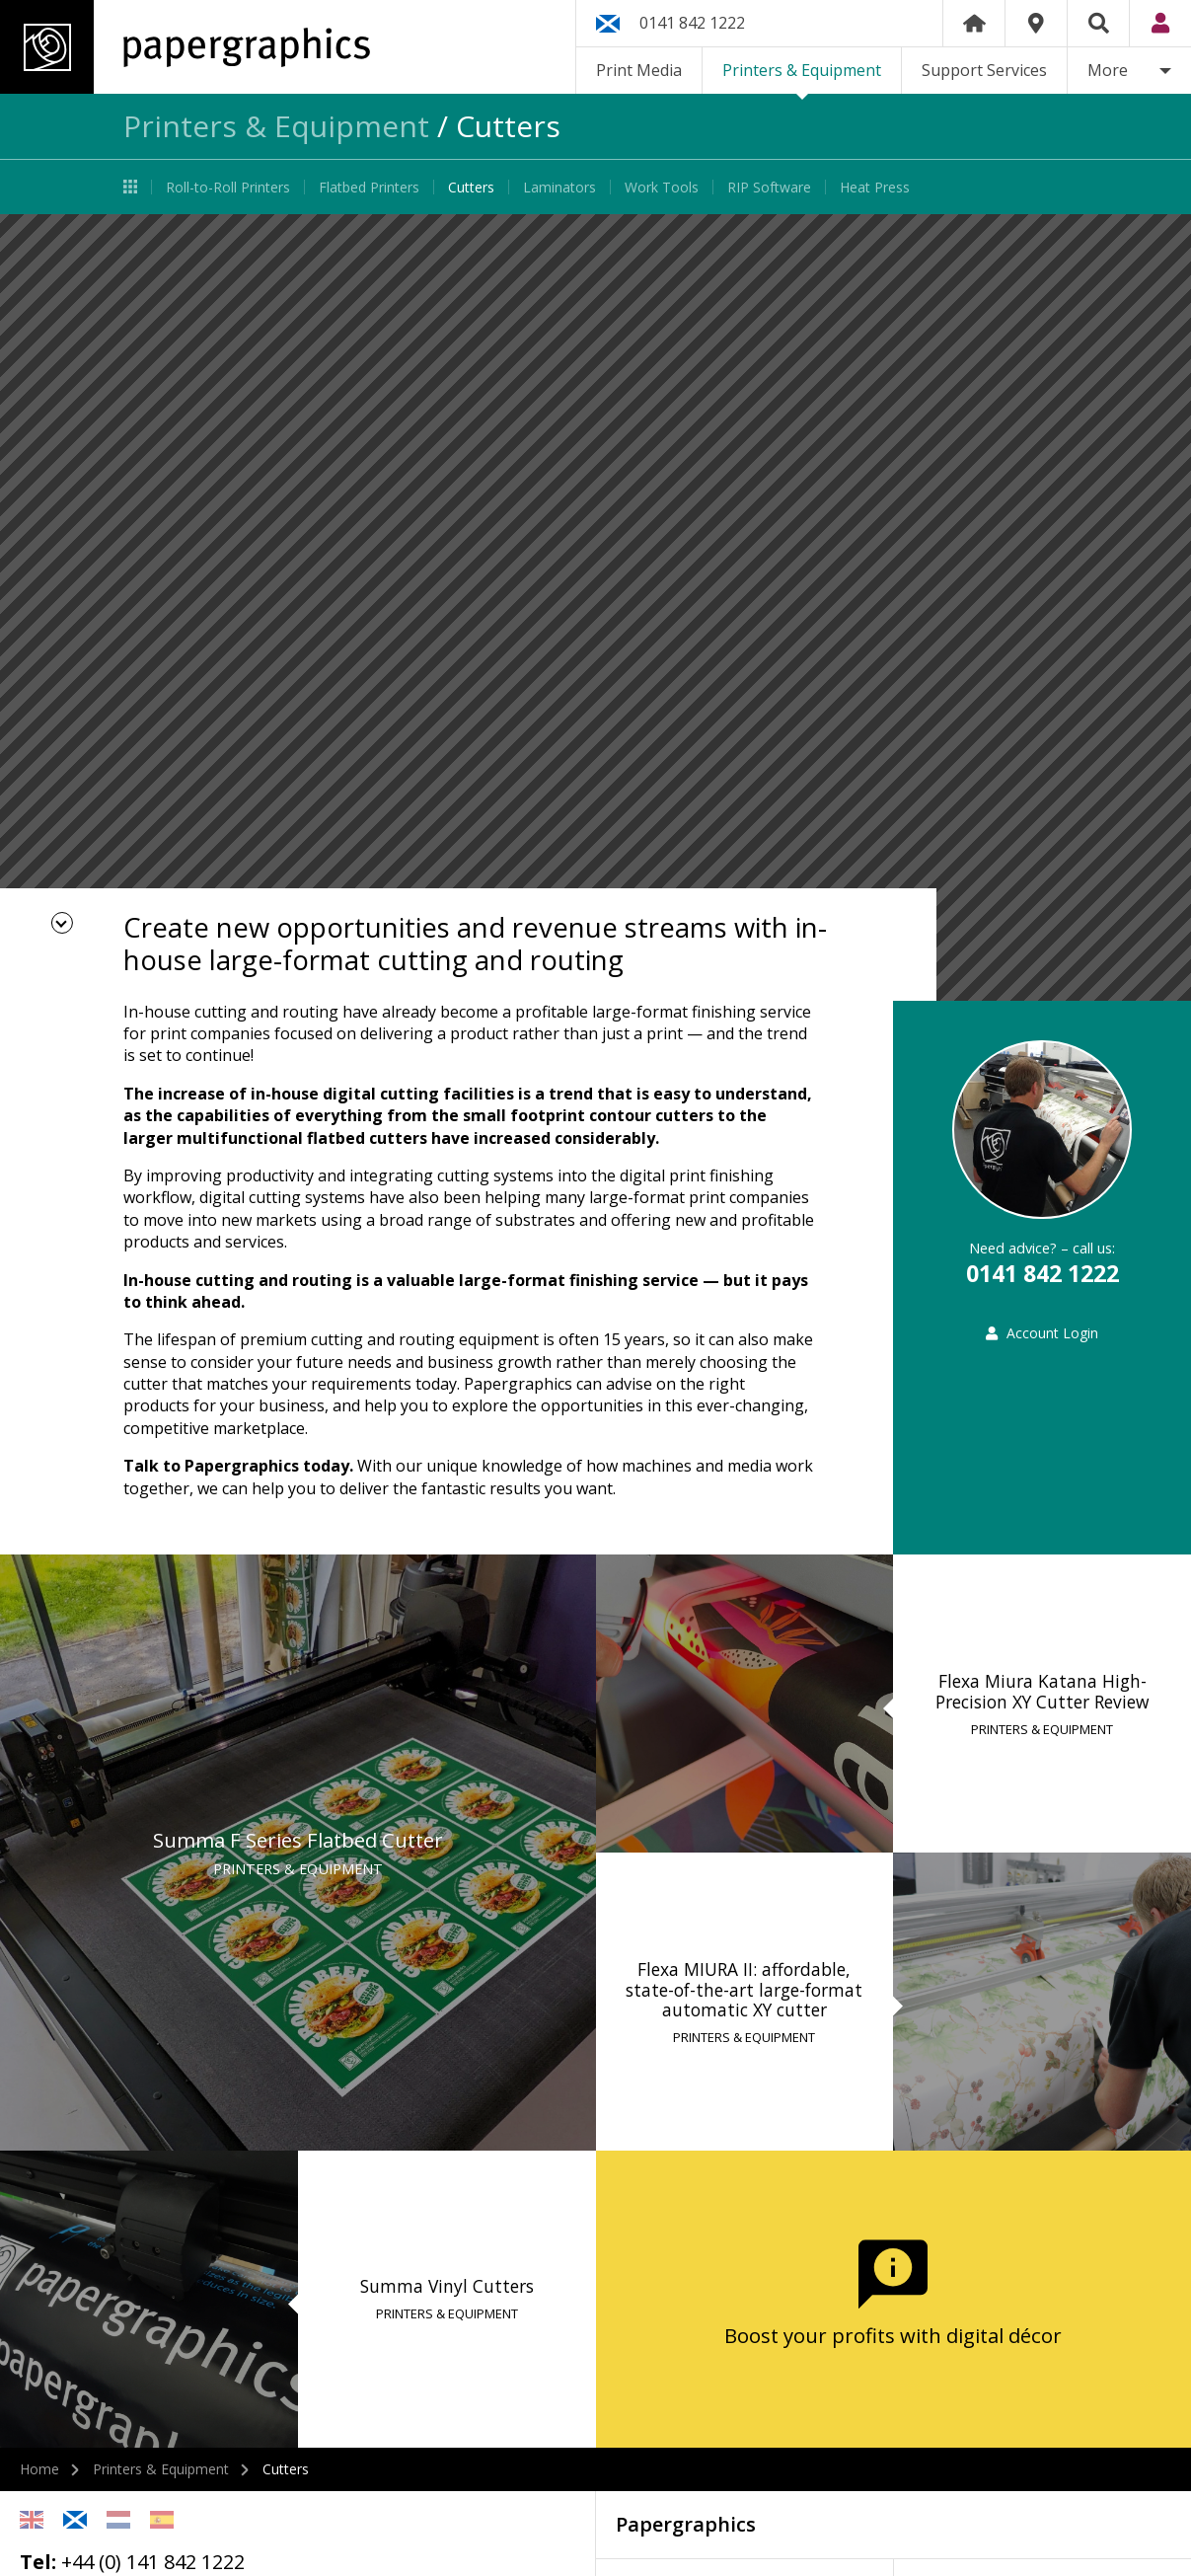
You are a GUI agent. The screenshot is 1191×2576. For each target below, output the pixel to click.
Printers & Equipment (801, 70)
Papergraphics (185, 47)
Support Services (984, 70)
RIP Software (769, 187)
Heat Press (875, 187)
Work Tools (662, 187)
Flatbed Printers (369, 187)
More (1107, 70)
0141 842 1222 (692, 23)
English (31, 2520)
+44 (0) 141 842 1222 (153, 2561)
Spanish (162, 2520)
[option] (595, 607)
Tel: (38, 2561)
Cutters (471, 187)
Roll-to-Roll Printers (228, 187)
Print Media (639, 70)
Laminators (559, 187)
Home (974, 23)
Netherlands (118, 2520)
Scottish (75, 2520)
